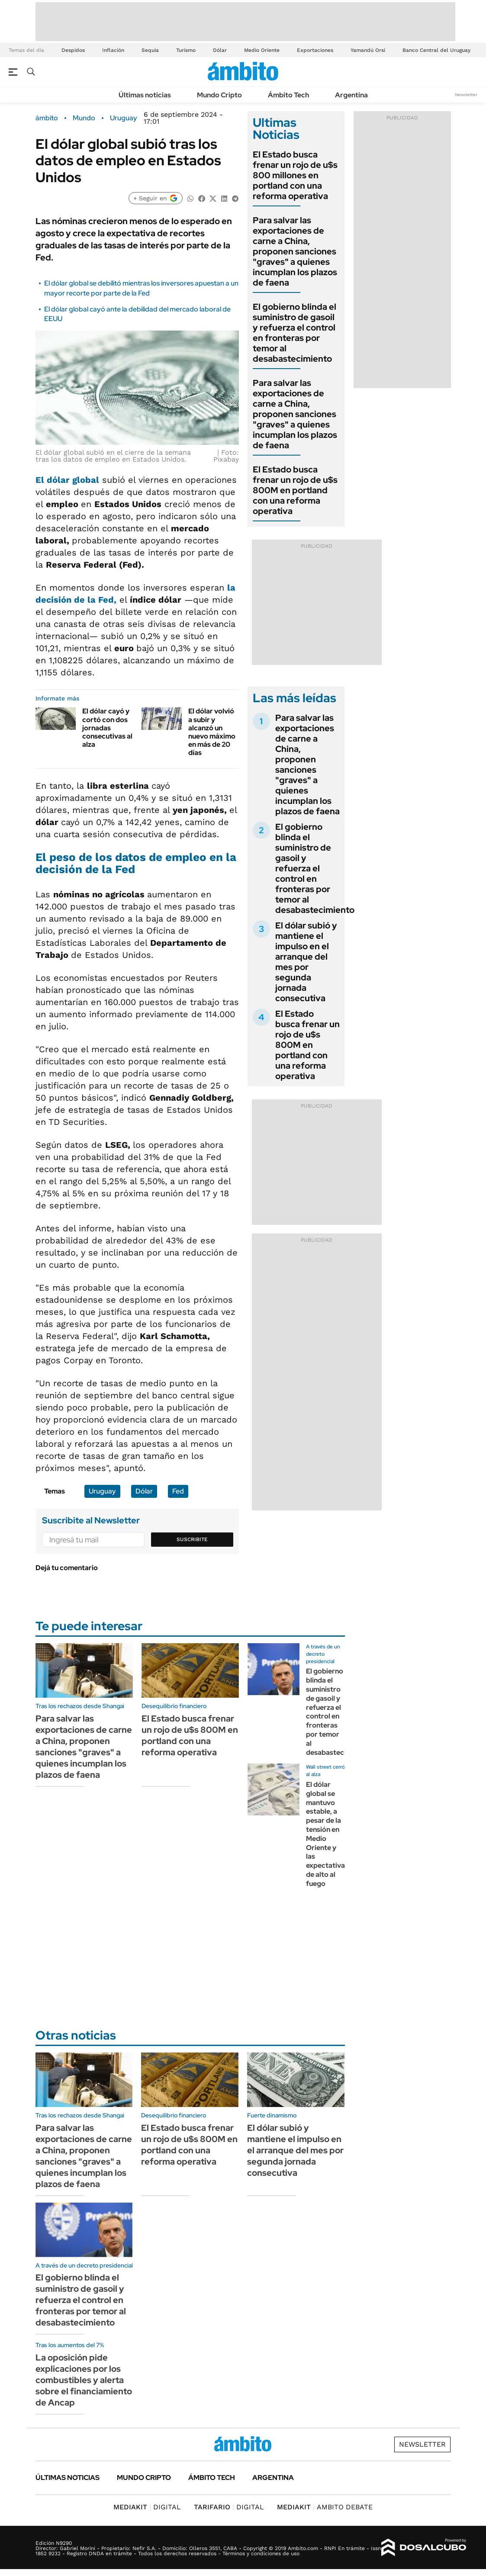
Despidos (73, 50)
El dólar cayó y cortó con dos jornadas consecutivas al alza (107, 728)
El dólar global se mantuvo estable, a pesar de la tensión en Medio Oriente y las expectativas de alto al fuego (327, 1834)
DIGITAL (147, 2507)
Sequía (150, 50)
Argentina (351, 95)
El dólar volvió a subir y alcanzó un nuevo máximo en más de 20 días (211, 732)
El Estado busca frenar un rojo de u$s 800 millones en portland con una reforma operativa (295, 175)
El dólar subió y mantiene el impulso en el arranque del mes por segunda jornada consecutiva (306, 962)
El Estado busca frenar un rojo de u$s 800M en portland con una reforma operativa (295, 490)
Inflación (113, 50)
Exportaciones (315, 50)
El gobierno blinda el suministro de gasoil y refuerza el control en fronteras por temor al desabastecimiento (294, 332)
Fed (178, 1491)
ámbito (46, 118)
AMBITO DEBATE (325, 2507)
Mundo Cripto (219, 95)
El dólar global (67, 480)
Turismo (186, 50)
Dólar (220, 50)
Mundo (84, 118)
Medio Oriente (262, 50)
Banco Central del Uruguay (436, 50)
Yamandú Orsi (368, 50)
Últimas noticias (145, 95)
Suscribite (192, 1539)
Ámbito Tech (288, 95)
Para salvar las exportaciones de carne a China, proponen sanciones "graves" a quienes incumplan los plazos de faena (295, 251)
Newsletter (466, 94)
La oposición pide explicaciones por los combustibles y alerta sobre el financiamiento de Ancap (83, 2380)
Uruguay (123, 118)
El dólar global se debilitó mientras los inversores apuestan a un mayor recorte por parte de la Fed (141, 288)
